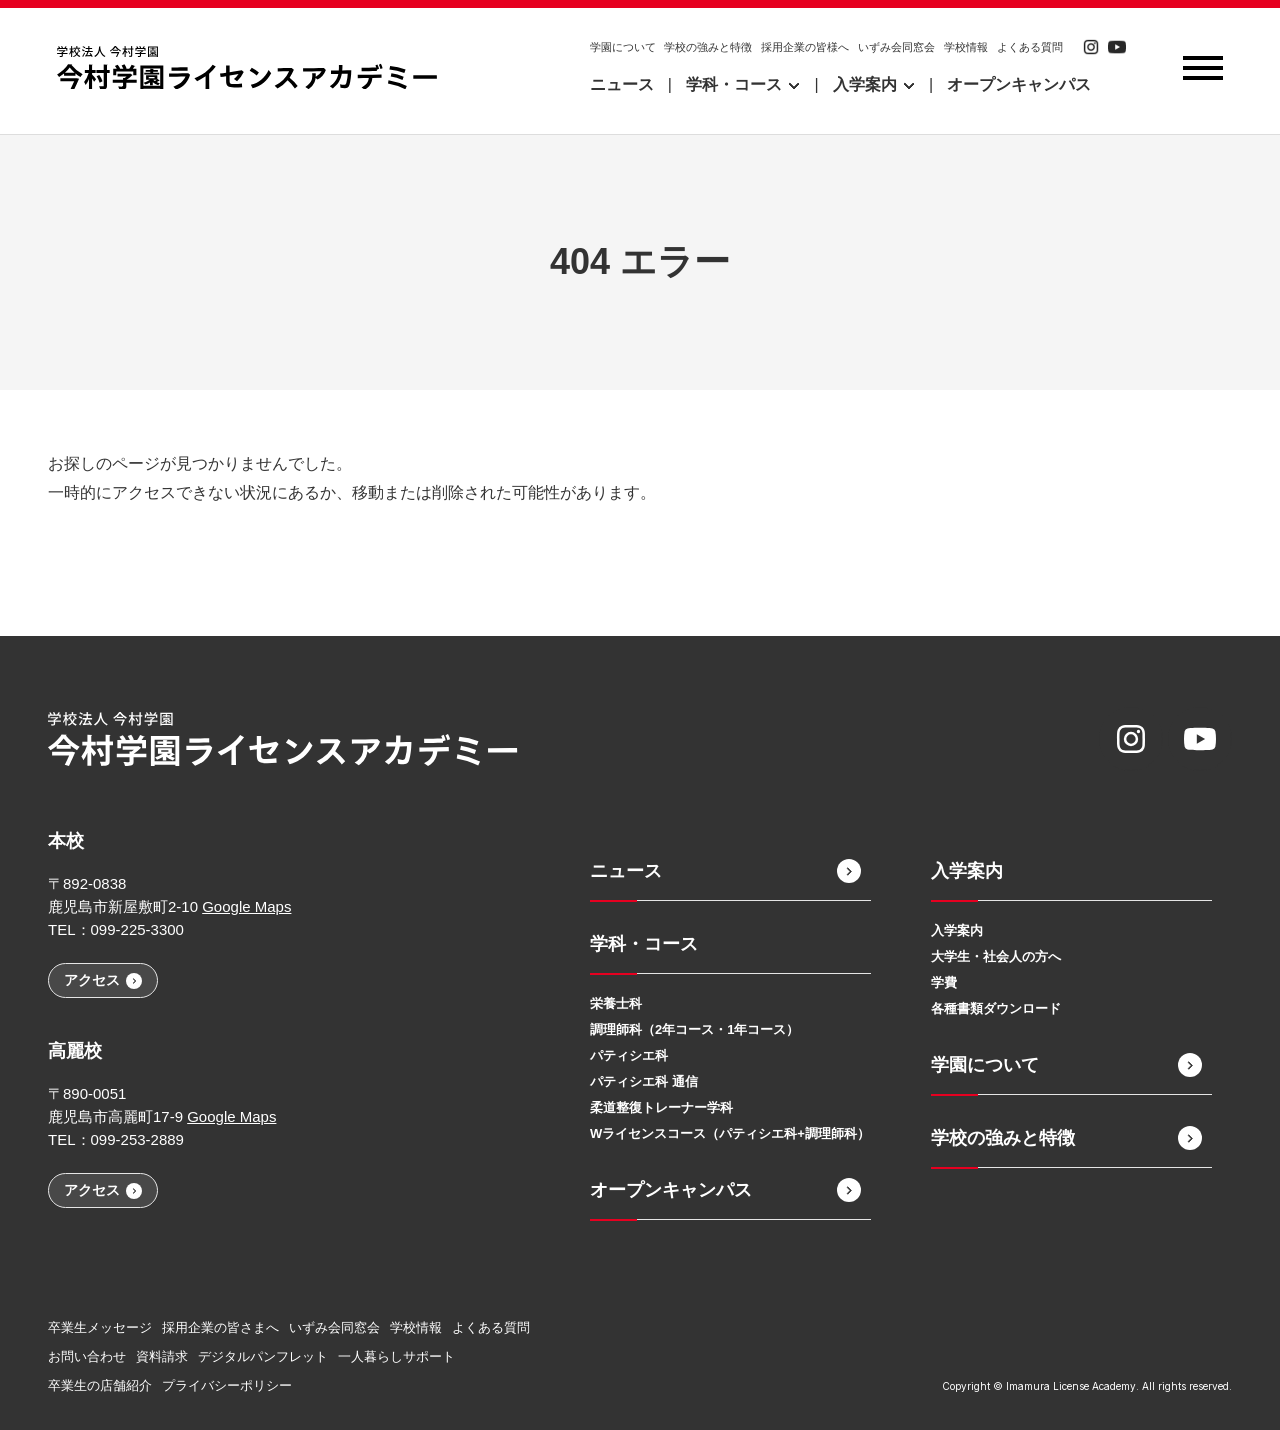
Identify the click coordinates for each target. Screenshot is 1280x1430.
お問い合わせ (87, 1356)
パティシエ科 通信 (644, 1081)
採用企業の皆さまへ (220, 1327)
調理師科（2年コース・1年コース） (694, 1029)
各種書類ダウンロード (996, 1008)
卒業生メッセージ (100, 1327)
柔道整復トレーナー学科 (661, 1107)
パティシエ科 (629, 1055)
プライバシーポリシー (227, 1385)
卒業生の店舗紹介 (100, 1385)
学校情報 (966, 47)
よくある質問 (1030, 47)
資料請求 (162, 1356)
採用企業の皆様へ (805, 47)
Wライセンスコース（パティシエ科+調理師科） (730, 1133)
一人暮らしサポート (396, 1356)
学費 (944, 982)
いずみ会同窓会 (896, 47)
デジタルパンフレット (263, 1356)
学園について (623, 47)
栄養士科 (616, 1003)
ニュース (622, 84)
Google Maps (246, 906)
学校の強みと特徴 (708, 47)
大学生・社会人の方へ (996, 956)
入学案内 (957, 930)
